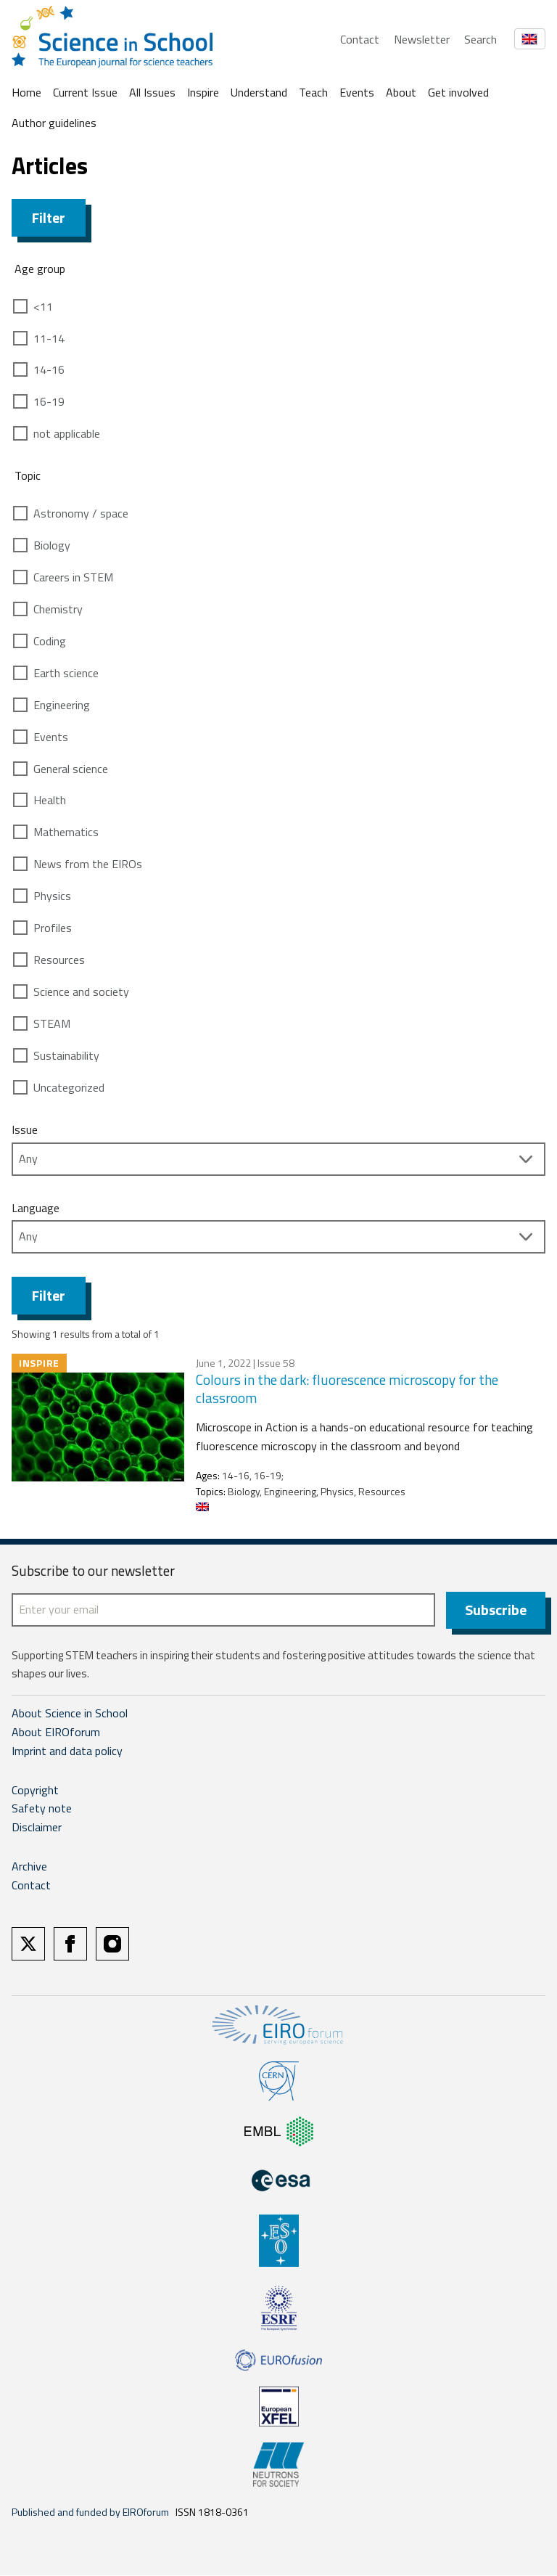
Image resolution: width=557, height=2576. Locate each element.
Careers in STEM (73, 577)
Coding (49, 641)
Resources (59, 959)
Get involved (458, 92)
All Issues (152, 92)
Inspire (203, 92)
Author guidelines (54, 122)
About (401, 92)
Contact (359, 39)
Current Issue (85, 92)
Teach (313, 92)
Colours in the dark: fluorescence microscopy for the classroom (347, 1388)
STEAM (51, 1023)
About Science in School (70, 1713)
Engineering (61, 704)
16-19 (49, 401)
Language (35, 1208)
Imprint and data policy (67, 1751)
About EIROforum (56, 1732)
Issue (25, 1129)
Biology (51, 545)
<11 (43, 306)
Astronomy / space (80, 513)
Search (480, 39)
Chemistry (58, 609)
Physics (52, 895)
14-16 (49, 369)
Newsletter (422, 39)
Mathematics (66, 832)
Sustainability (66, 1055)
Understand (259, 92)
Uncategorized (68, 1087)
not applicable (66, 433)
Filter (48, 217)
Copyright (35, 1790)
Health (49, 800)
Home (26, 92)
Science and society (81, 991)
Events (356, 92)
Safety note (42, 1809)
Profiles (52, 927)
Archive (29, 1867)
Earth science (66, 673)
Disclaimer (37, 1827)
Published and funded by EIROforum (90, 2512)
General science (70, 768)
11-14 (49, 338)
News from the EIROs (87, 863)
